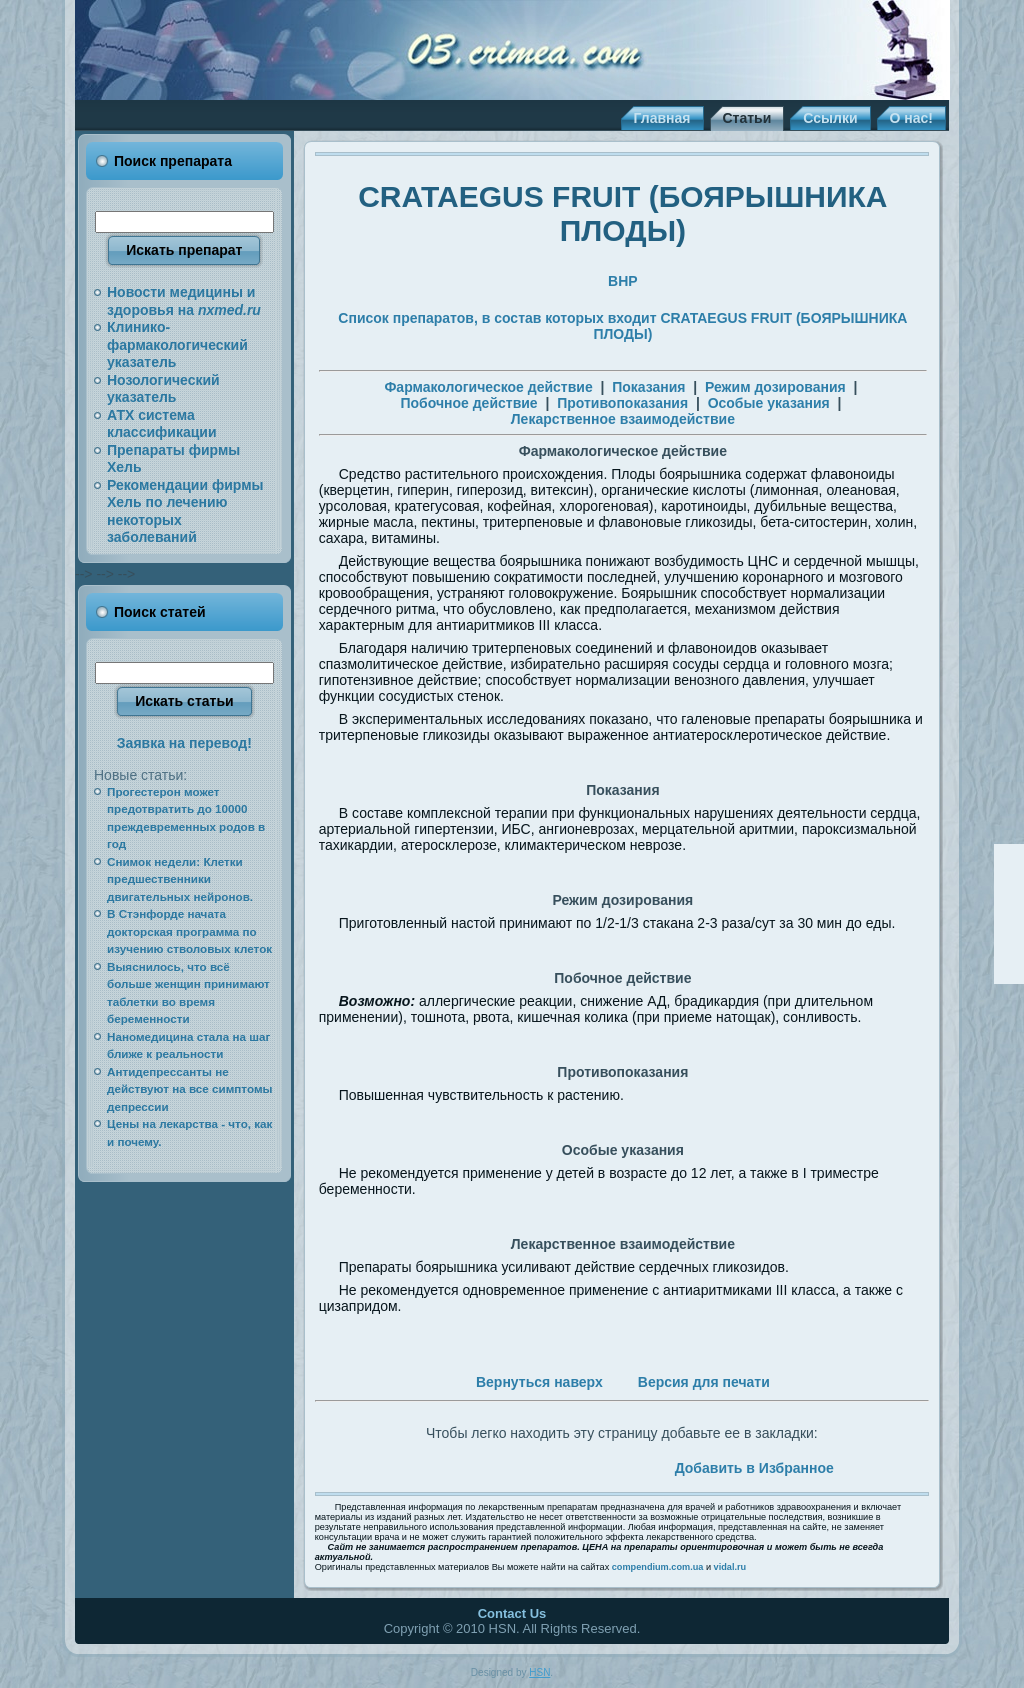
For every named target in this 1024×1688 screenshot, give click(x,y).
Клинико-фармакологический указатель (177, 344)
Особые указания (769, 403)
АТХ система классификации (162, 424)
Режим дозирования (775, 387)
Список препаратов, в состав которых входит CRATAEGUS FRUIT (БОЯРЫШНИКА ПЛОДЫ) (622, 326)
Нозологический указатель (163, 389)
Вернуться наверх (539, 1382)
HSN (539, 1672)
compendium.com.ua (658, 1567)
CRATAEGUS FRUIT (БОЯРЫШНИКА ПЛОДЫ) (622, 213)
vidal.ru (730, 1567)
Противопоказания (622, 403)
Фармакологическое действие (488, 387)
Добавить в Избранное (754, 1468)
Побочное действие (468, 403)
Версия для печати (704, 1382)
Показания (648, 387)
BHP (623, 281)
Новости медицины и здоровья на (184, 301)
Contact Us (512, 1613)
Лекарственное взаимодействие (623, 419)
